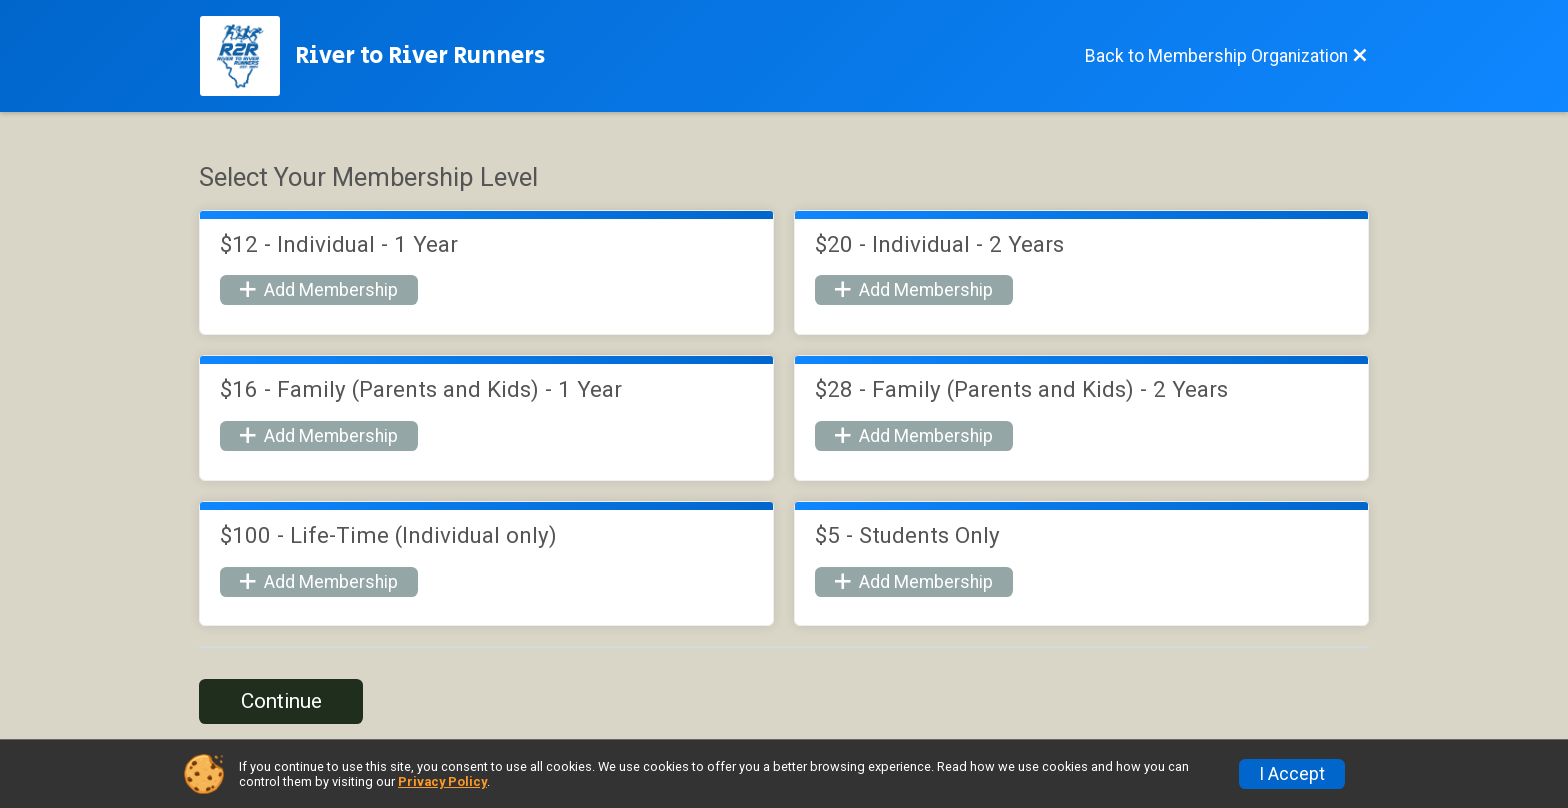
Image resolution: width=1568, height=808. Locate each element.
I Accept (1292, 774)
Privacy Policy (442, 781)
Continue (281, 701)
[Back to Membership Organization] (1226, 56)
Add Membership (319, 290)
